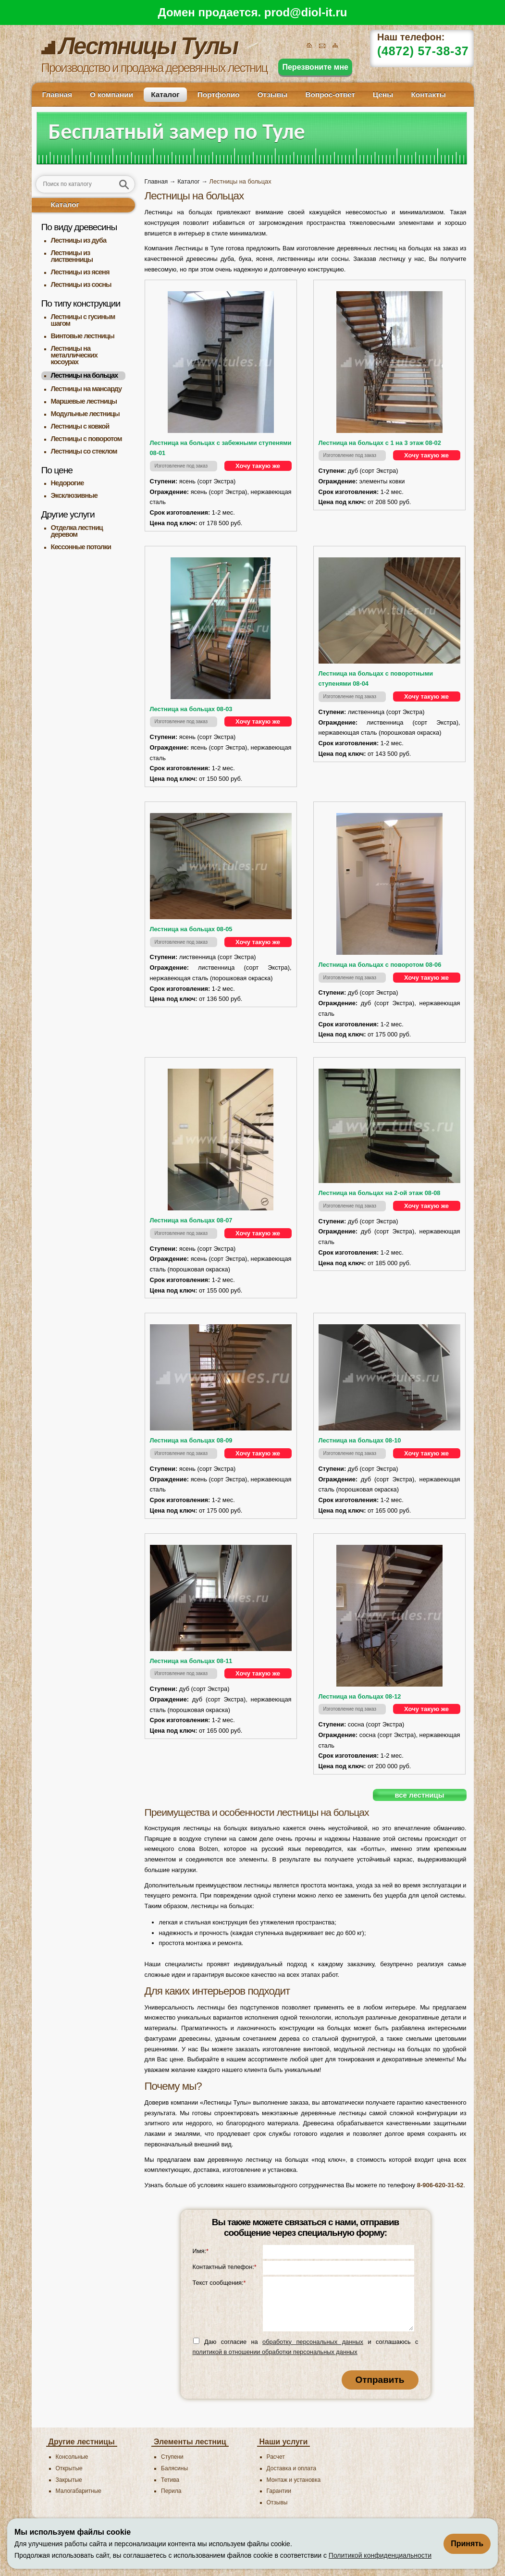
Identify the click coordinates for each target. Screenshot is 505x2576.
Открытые (69, 2468)
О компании (111, 94)
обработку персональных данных (312, 2341)
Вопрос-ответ (330, 94)
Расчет (276, 2456)
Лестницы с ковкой (80, 426)
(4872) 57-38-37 (423, 51)
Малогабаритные (78, 2491)
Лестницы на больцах (84, 375)
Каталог (165, 94)
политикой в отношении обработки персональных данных (275, 2351)
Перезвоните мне (315, 67)
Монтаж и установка (294, 2480)
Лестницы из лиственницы (72, 256)
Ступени (172, 2456)
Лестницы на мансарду (86, 389)
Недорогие (67, 483)
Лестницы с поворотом (86, 439)
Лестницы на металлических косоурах (74, 355)
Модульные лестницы (85, 414)
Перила (171, 2491)
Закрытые (69, 2480)
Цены (383, 94)
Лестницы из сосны (81, 284)
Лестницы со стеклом (84, 451)
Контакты (428, 94)
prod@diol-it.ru (305, 12)
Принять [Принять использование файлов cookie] (467, 2543)
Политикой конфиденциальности (380, 2555)
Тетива (170, 2480)
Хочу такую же (257, 465)
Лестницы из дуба (79, 240)
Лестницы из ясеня (80, 272)
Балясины (174, 2468)
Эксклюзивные (74, 495)
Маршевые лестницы (84, 401)
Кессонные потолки (81, 547)
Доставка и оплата (292, 2468)
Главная (57, 94)
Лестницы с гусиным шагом (83, 320)
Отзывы (273, 94)
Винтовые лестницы (82, 336)
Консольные (72, 2456)
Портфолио (218, 94)
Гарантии (279, 2491)
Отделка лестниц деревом (77, 531)
